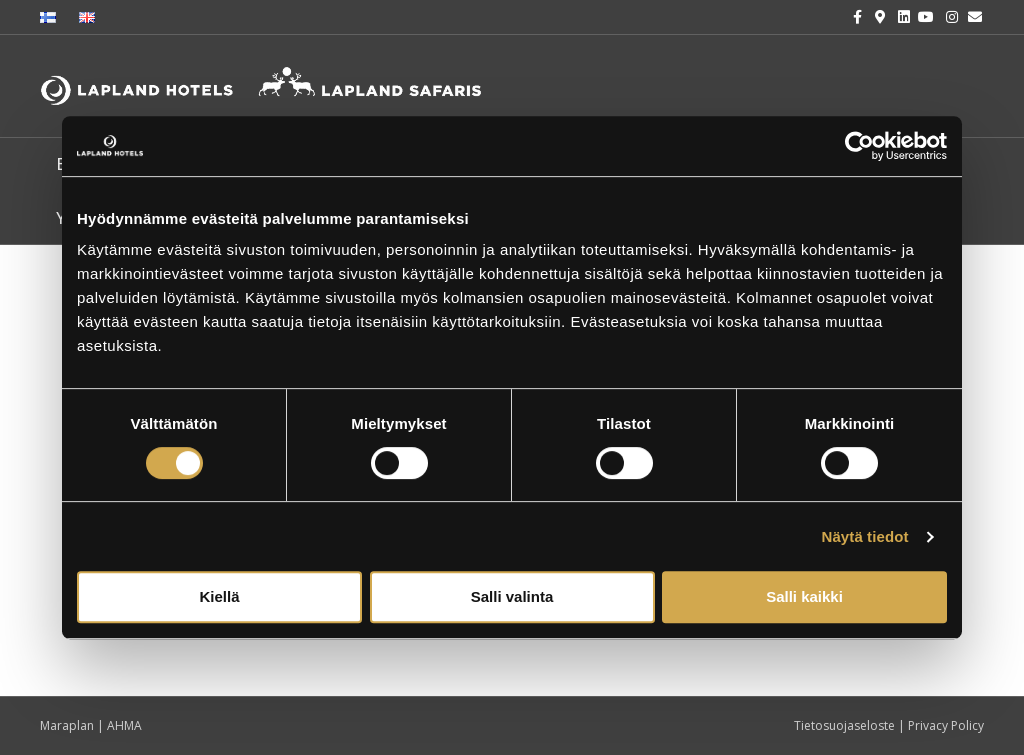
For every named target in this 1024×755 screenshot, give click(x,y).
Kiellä (219, 596)
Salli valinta (512, 596)
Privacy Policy (946, 725)
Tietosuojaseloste (846, 725)
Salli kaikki (804, 596)
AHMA (124, 725)
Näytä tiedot (865, 536)
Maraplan (67, 725)
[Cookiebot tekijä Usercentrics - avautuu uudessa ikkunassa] (859, 146)
